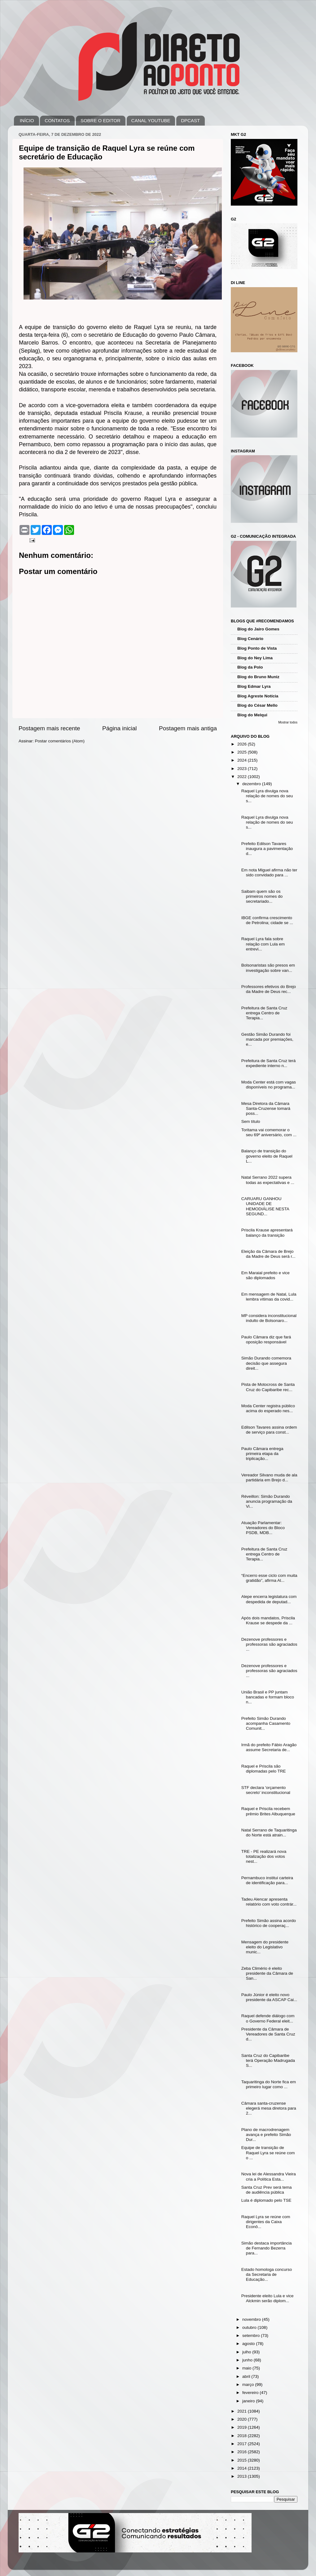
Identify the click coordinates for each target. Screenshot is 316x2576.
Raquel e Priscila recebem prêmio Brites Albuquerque (268, 1811)
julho (247, 2352)
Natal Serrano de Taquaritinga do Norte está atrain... (269, 1832)
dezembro (252, 783)
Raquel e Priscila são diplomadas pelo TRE (263, 1768)
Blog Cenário (250, 638)
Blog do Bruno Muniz (258, 676)
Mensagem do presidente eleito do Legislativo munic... (264, 1947)
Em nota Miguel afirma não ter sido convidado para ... (269, 872)
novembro (252, 2319)
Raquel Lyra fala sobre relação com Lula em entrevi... (263, 944)
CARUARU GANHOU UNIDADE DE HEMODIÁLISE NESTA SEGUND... (265, 1206)
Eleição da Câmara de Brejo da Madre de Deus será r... (268, 1254)
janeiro (249, 2401)
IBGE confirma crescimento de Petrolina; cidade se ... (267, 920)
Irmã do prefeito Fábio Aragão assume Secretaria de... (269, 1747)
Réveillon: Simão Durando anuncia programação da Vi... (266, 1501)
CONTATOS (57, 120)
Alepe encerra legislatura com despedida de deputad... (269, 1599)
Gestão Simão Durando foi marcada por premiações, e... (267, 1039)
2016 (242, 2451)
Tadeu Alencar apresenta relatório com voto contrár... (269, 1901)
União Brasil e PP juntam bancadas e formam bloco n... (267, 1697)
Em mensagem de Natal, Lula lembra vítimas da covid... (268, 1296)
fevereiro (251, 2392)
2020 (242, 2419)
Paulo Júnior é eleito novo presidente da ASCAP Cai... (269, 1997)
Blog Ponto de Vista (257, 648)
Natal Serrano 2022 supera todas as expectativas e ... (267, 1180)
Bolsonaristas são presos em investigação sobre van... (268, 967)
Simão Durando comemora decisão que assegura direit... (266, 1363)
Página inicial (119, 728)
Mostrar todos (287, 722)
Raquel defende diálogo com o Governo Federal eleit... (268, 2018)
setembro (251, 2335)
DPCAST (190, 120)
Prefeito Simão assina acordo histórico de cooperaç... (268, 1923)
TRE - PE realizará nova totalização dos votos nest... (264, 1856)
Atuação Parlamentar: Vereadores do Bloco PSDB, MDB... (263, 1527)
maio (247, 2368)
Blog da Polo (250, 667)
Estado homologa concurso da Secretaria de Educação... (266, 2274)
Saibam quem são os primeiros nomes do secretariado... (262, 896)
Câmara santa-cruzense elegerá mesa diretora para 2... (268, 2108)
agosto (249, 2343)
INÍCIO (27, 120)
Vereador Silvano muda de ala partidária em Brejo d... (269, 1477)
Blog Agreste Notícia (257, 696)
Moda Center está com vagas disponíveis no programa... (268, 1084)
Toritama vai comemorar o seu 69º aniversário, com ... (268, 1132)
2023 (242, 768)
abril (246, 2376)
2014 (242, 2468)
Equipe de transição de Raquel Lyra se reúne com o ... (268, 2152)
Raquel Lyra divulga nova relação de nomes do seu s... (267, 796)
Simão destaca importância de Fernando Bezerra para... (266, 2248)
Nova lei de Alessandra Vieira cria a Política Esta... (268, 2176)
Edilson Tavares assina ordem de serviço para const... (269, 1430)
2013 (242, 2476)
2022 (242, 776)
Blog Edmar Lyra (254, 686)
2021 (242, 2411)
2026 (242, 744)
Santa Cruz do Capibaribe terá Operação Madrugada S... (268, 2060)
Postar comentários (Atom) (60, 741)
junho (248, 2360)
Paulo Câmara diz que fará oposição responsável (266, 1339)
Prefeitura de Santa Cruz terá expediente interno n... (268, 1063)
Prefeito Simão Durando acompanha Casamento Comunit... (265, 1723)
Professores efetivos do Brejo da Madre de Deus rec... (268, 989)
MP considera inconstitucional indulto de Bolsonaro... (268, 1318)
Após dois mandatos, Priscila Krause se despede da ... (268, 1620)
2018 (242, 2435)
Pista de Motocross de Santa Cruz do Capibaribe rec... (268, 1387)
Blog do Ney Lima (255, 658)
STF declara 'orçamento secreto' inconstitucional (265, 1790)
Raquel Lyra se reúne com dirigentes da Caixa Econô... (265, 2221)
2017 (242, 2443)
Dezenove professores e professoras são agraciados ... (269, 1644)
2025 (242, 752)
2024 (242, 760)
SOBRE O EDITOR (101, 120)
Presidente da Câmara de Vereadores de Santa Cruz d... (268, 2034)
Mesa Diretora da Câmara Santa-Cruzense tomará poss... (265, 1108)
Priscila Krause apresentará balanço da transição (267, 1232)
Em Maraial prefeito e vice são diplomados (265, 1275)
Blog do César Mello (257, 705)
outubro (250, 2327)
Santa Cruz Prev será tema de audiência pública (266, 2190)
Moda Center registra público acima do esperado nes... (268, 1408)
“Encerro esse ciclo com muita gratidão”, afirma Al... (269, 1578)
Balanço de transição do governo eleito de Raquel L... (266, 1156)
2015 (242, 2460)
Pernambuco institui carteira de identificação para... (267, 1880)
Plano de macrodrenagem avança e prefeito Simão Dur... (266, 2134)
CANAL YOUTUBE (150, 120)
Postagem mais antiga (188, 728)
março (248, 2384)
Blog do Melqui (252, 715)
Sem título (250, 1121)
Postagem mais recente (49, 728)
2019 (242, 2427)
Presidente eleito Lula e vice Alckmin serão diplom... (267, 2298)
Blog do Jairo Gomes (258, 629)
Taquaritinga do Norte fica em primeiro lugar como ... (268, 2084)
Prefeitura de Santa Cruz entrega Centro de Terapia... (264, 1013)
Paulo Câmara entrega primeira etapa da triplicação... (262, 1453)
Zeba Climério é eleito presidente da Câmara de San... (267, 1973)
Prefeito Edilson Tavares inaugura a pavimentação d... (267, 848)
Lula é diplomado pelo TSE (266, 2200)
